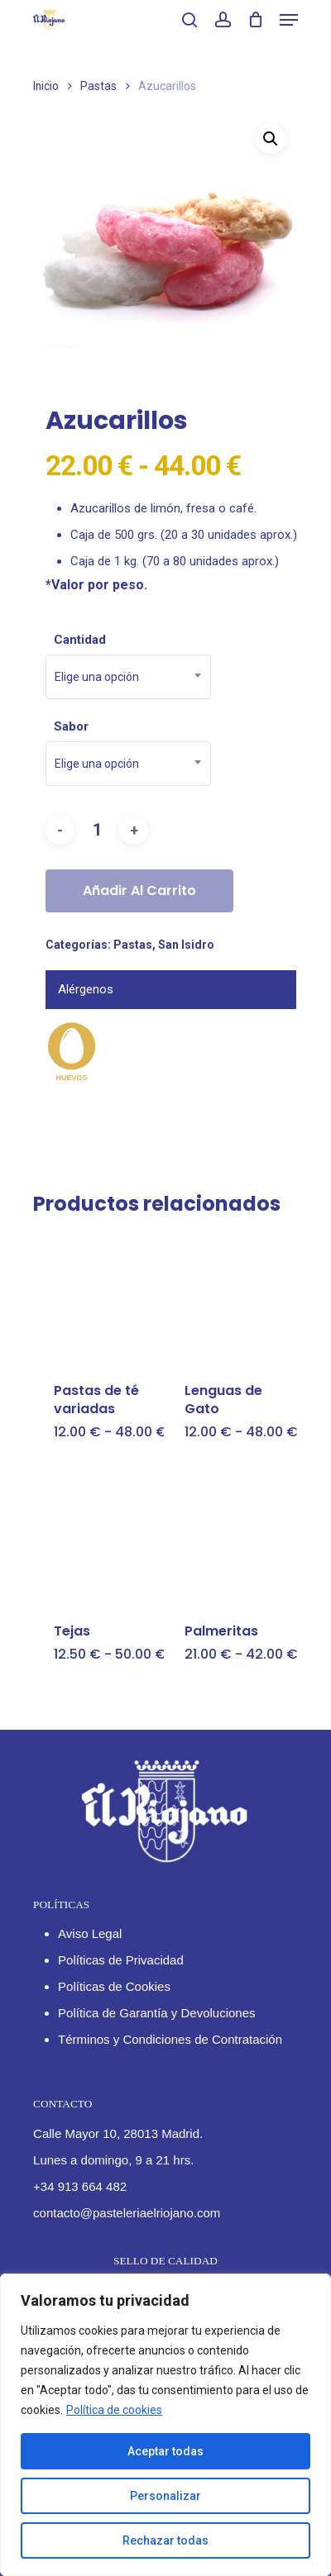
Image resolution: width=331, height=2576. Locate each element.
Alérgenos (85, 989)
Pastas (98, 86)
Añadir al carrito (139, 890)
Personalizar (165, 2495)
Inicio (46, 86)
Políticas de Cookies (114, 1986)
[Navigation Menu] (289, 20)
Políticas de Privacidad (121, 1960)
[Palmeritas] (227, 1538)
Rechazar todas (165, 2540)
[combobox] (128, 677)
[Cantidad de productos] (97, 830)
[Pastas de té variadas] (97, 1298)
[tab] (171, 989)
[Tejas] (97, 1538)
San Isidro (186, 944)
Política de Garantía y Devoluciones (156, 2013)
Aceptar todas (165, 2451)
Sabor (71, 726)
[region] (165, 2425)
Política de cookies (114, 2409)
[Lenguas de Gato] (227, 1298)
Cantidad (80, 639)
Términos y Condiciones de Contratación (170, 2039)
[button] (270, 139)
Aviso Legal (90, 1933)
